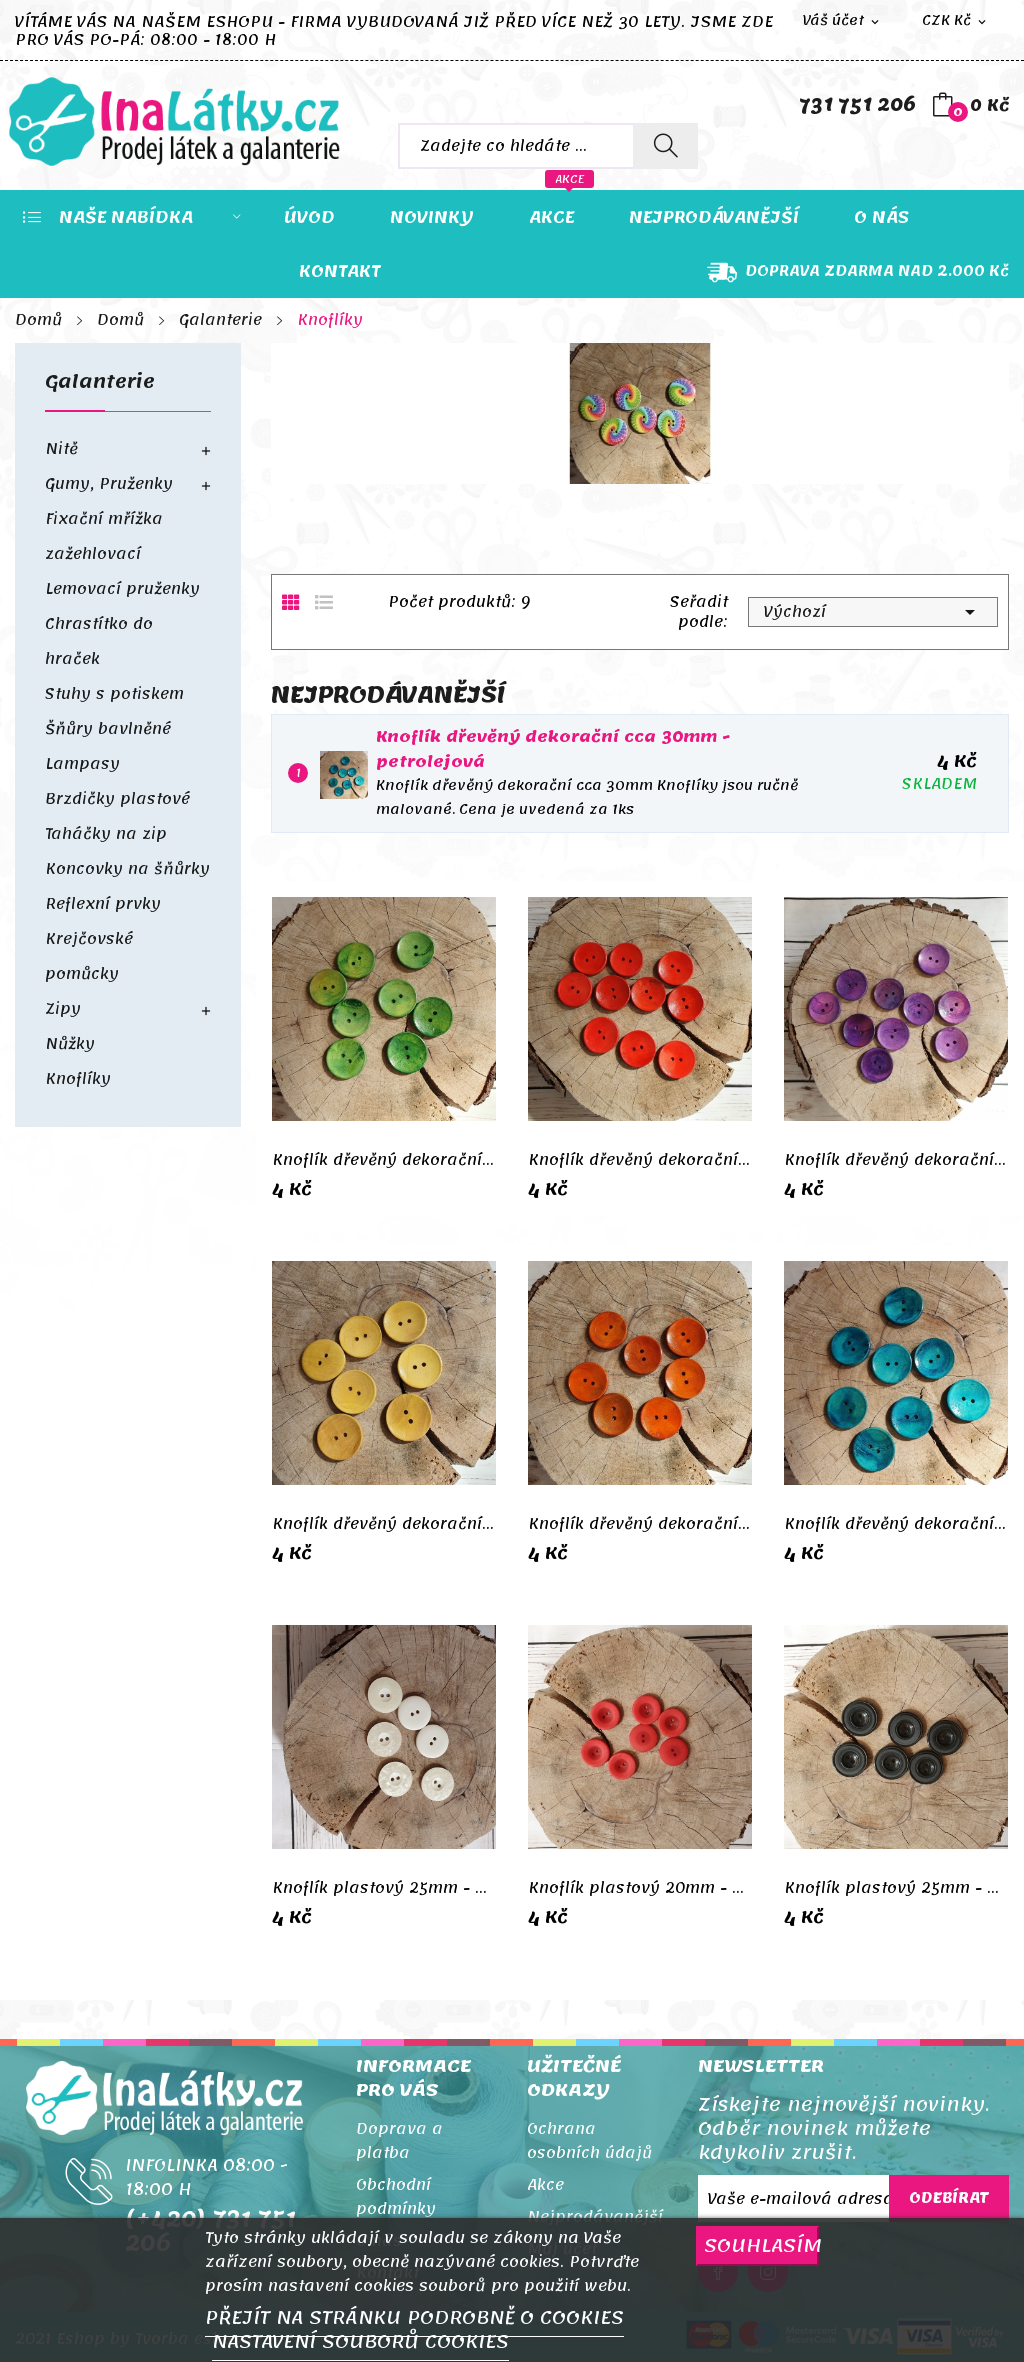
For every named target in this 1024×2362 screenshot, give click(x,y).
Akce (545, 2185)
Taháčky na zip (106, 834)
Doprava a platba (399, 2141)
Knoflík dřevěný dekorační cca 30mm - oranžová (640, 1524)
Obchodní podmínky (396, 2197)
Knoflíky (78, 1079)
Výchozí (873, 612)
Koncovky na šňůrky (127, 869)
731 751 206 (857, 105)
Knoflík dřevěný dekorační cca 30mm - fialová (896, 1160)
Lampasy (82, 764)
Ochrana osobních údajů (589, 2141)
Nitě (61, 449)
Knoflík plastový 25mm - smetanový (384, 1888)
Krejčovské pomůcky (89, 956)
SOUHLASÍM (761, 2245)
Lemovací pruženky (122, 589)
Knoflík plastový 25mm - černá (896, 1888)
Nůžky (70, 1044)
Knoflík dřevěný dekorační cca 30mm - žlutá (384, 1524)
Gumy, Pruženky (109, 484)
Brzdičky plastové (117, 799)
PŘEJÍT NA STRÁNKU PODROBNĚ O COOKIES (414, 2318)
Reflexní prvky (103, 904)
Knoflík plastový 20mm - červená (640, 1888)
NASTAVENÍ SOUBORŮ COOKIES (360, 2342)
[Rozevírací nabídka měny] (955, 21)
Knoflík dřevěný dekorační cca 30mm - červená (640, 1160)
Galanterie (100, 386)
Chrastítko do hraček (99, 641)
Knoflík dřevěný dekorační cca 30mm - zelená (384, 1160)
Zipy (63, 1009)
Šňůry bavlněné (108, 729)
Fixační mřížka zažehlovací (104, 536)
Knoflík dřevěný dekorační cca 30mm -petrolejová (553, 749)
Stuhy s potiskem (114, 694)
